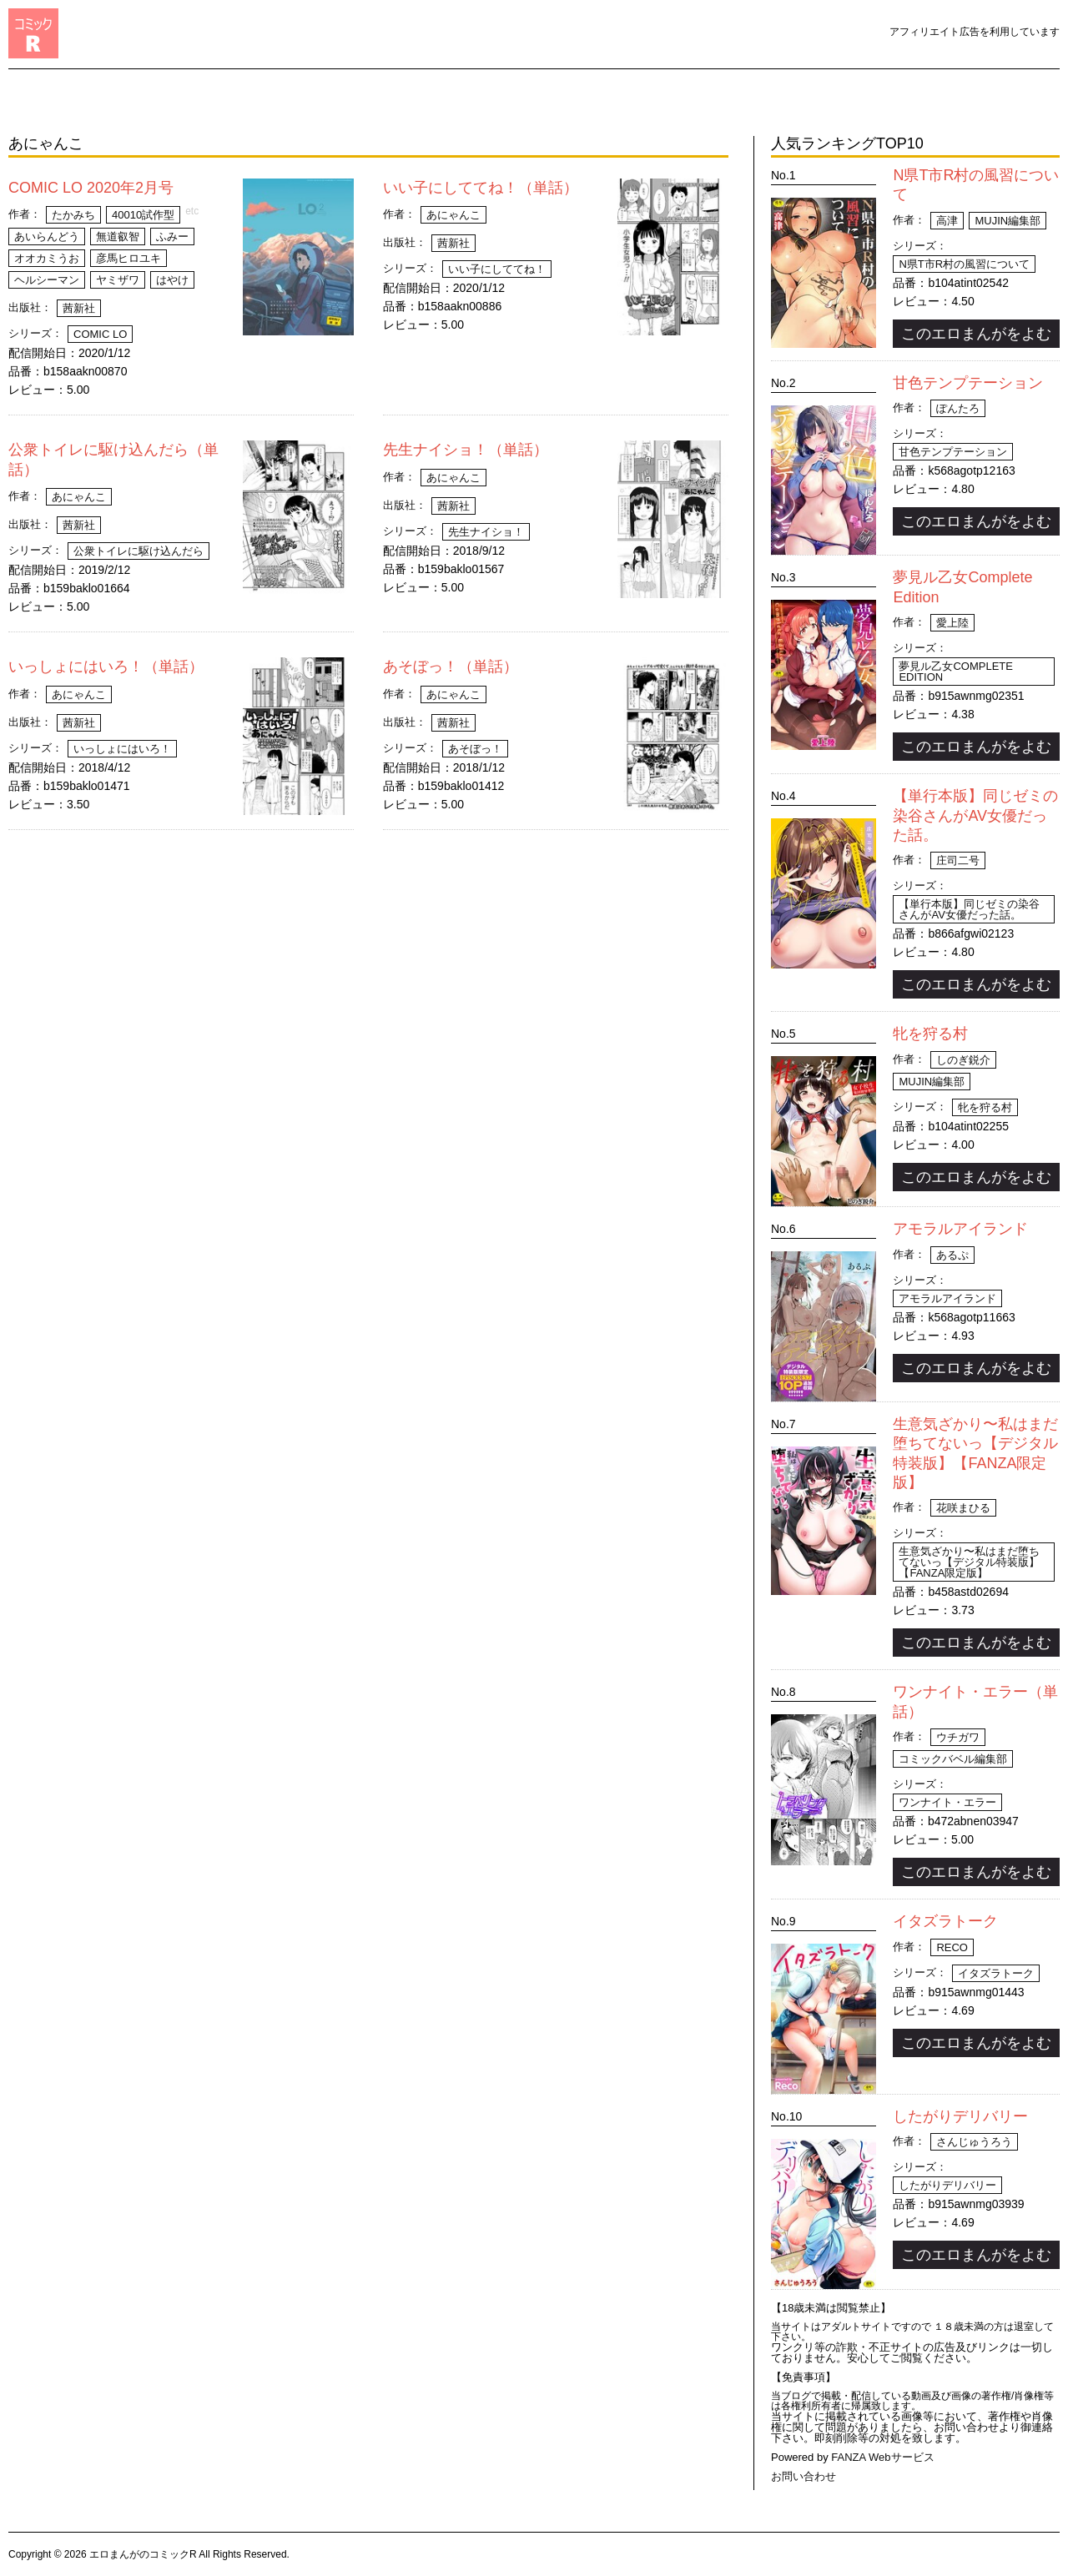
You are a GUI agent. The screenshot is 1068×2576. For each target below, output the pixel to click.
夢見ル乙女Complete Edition (956, 671)
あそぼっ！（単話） (450, 666)
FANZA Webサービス (882, 2457)
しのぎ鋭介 (963, 1060)
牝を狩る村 (930, 1033)
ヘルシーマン (46, 280)
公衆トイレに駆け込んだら (138, 551)
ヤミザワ (117, 280)
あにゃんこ (453, 215)
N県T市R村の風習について (964, 264)
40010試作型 (143, 215)
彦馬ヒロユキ (128, 258)
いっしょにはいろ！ (122, 748)
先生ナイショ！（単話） (465, 449)
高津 (947, 220)
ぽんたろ (958, 408)
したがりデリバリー (960, 2116)
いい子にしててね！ (497, 269)
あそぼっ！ (475, 748)
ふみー (172, 236)
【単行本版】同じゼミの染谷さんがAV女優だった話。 (975, 815)
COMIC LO (100, 334)
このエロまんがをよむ (976, 333)
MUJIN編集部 (1007, 220)
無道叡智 (117, 236)
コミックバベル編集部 (953, 1759)
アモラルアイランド (960, 1228)
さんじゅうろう (974, 2142)
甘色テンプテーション (968, 383)
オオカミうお (46, 258)
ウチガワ (958, 1737)
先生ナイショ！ (486, 532)
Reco (952, 1947)
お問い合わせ (803, 2476)
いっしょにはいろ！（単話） (106, 666)
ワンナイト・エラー (947, 1802)
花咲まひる (963, 1508)
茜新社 (79, 308)
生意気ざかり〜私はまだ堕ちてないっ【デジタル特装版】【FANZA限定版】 (969, 1562)
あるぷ (952, 1255)
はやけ (172, 280)
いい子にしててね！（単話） (480, 187)
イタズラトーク (945, 1921)
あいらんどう (46, 236)
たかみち (73, 215)
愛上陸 (952, 622)
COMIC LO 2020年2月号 (91, 187)
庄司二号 (958, 860)
